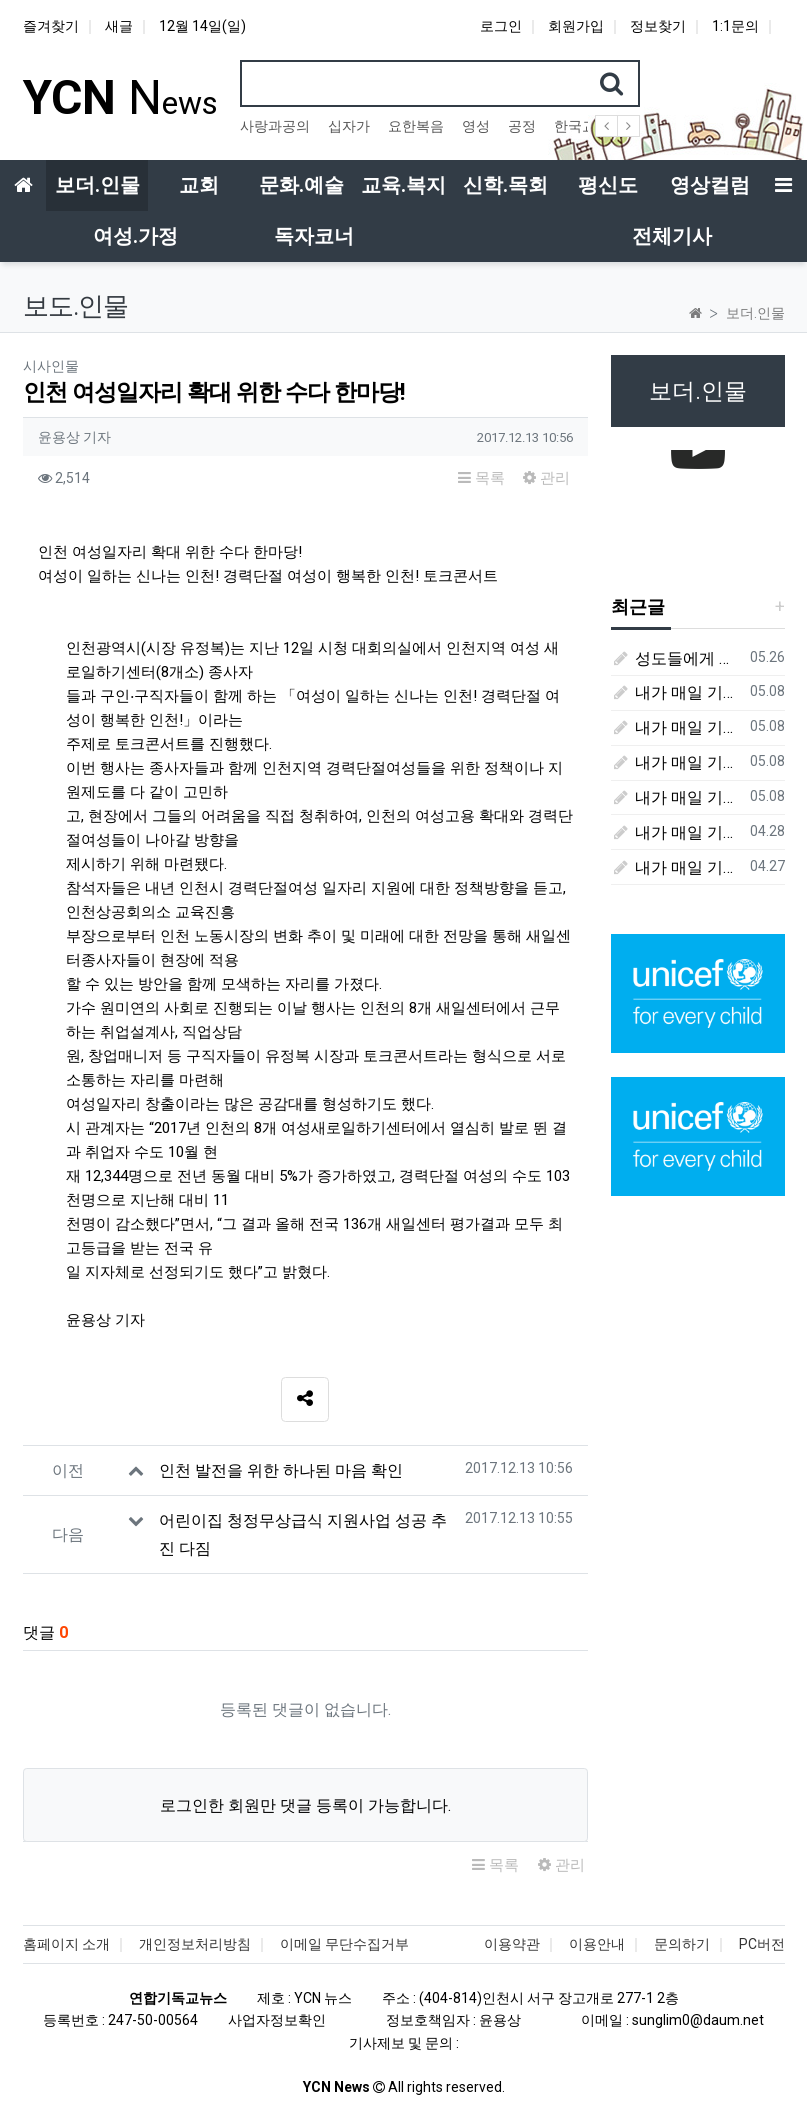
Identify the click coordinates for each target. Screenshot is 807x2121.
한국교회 (582, 126)
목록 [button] (481, 478)
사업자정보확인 (277, 2020)
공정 (522, 126)
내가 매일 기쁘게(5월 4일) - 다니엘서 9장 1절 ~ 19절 (676, 762)
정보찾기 (658, 26)
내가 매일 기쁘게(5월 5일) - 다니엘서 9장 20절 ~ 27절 (676, 727)
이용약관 (512, 1944)
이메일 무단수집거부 (344, 1944)
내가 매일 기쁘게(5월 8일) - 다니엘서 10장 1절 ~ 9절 (676, 692)
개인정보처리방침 (195, 1944)
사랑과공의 (275, 126)
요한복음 (416, 126)
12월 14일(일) (202, 26)
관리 (546, 478)
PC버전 (762, 1944)
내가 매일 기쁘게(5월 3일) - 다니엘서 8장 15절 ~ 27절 (676, 797)
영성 (476, 126)
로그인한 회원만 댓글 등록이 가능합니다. (305, 1805)
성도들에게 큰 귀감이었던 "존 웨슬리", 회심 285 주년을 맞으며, (676, 658)
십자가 (349, 126)
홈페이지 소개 (66, 1944)
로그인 (501, 26)
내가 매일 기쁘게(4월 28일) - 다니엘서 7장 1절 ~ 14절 (676, 832)
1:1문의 (735, 26)
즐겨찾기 (51, 26)
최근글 (638, 606)
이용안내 (597, 1944)
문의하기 (682, 1944)
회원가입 (576, 26)
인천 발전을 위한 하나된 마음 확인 (281, 1470)
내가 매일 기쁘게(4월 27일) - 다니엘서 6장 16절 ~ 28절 (676, 867)
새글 (119, 26)
